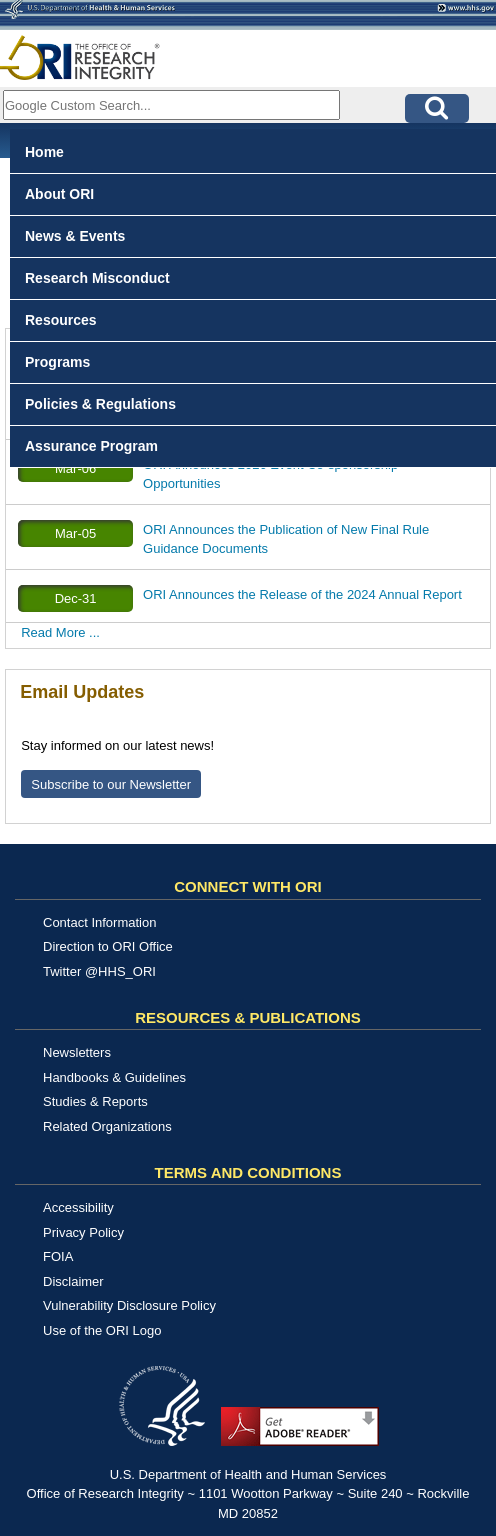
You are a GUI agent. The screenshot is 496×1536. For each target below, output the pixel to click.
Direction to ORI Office (108, 946)
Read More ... (60, 632)
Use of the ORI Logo (102, 1330)
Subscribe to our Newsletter (111, 784)
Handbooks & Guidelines (114, 1077)
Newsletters (77, 1052)
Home (44, 152)
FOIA (58, 1256)
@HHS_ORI (120, 971)
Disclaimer (73, 1281)
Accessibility (78, 1207)
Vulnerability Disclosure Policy (129, 1305)
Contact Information (99, 922)
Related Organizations (107, 1126)
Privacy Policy (83, 1232)
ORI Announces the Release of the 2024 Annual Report (302, 594)
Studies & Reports (95, 1101)
